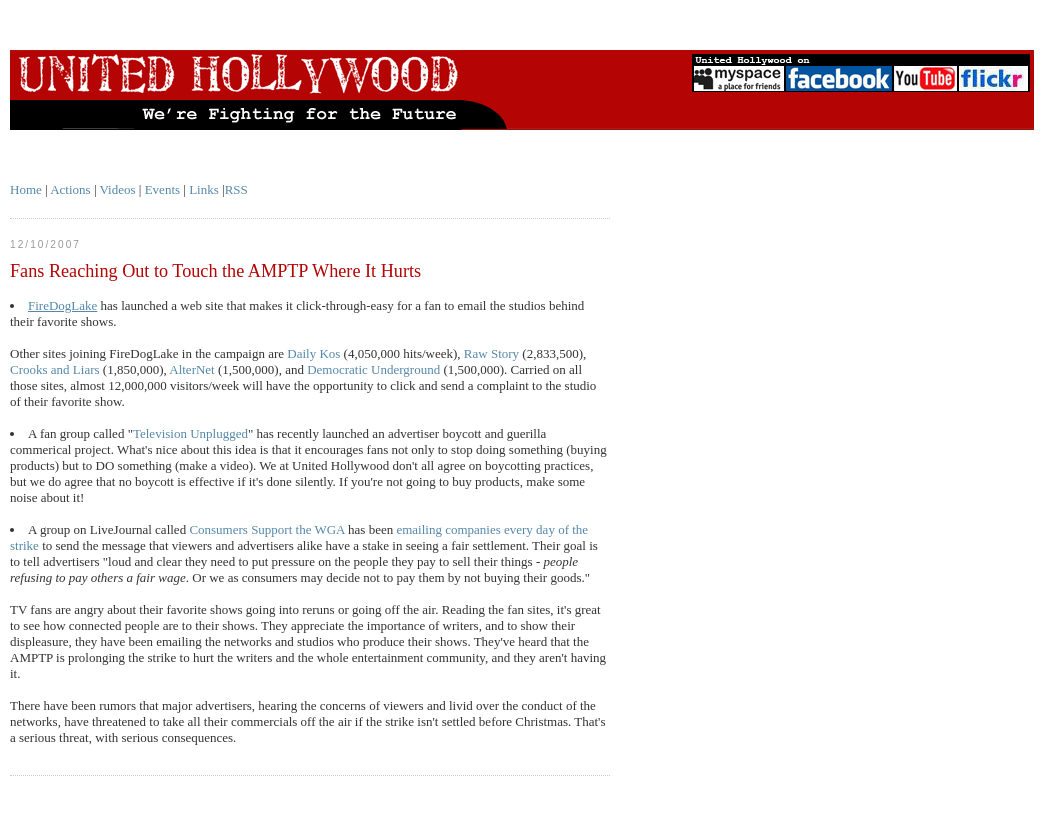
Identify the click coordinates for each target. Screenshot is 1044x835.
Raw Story (491, 353)
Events (162, 189)
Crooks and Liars (55, 369)
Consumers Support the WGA (266, 529)
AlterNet (191, 369)
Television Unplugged (190, 433)
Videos (118, 189)
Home (26, 189)
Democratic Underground (373, 369)
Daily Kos (313, 353)
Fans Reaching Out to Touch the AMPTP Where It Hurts (215, 271)
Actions (70, 189)
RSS (236, 189)
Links (204, 189)
